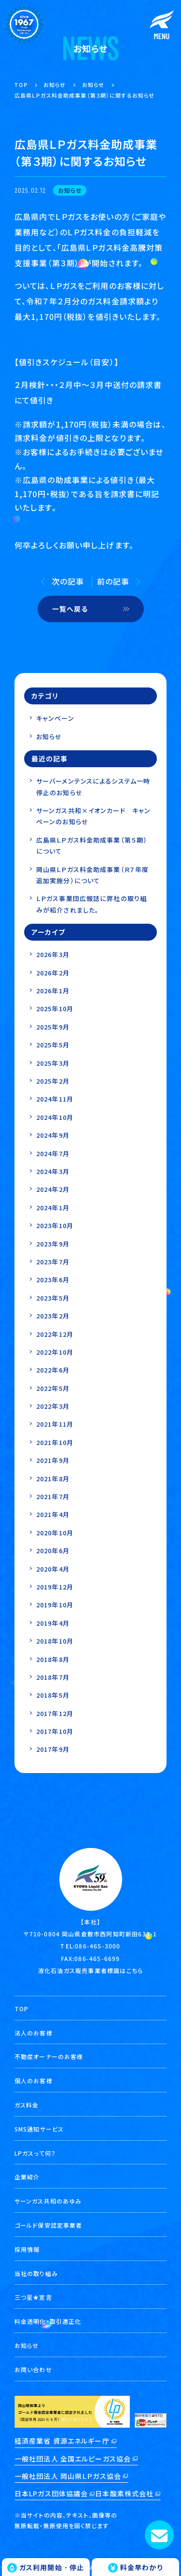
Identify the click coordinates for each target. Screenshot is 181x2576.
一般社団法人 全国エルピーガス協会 (72, 2458)
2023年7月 (53, 1261)
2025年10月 (54, 1008)
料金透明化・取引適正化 (47, 2321)
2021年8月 (53, 1478)
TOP (21, 2008)
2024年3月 (53, 1171)
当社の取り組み (36, 2273)
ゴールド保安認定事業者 (48, 2225)
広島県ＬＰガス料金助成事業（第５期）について (91, 845)
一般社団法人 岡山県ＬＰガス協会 (67, 2476)
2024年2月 (53, 1189)
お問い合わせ (33, 2369)
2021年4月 (53, 1514)
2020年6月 (53, 1550)
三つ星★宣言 (33, 2297)
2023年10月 (54, 1225)
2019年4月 (53, 1623)
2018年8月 (53, 1659)
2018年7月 (53, 1677)
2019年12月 (54, 1586)
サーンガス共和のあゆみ (48, 2201)
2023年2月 (53, 1315)
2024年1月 (53, 1207)
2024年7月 (53, 1153)
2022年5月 (53, 1388)
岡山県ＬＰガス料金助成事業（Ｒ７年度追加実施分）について (92, 875)
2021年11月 (54, 1424)
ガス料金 (26, 2105)
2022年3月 (53, 1406)
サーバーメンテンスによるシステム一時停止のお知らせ (93, 786)
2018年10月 (54, 1641)
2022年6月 (53, 1369)
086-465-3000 (97, 1946)
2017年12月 (54, 1713)
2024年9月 (53, 1135)
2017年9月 (53, 1749)
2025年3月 (53, 1063)
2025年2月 (53, 1081)
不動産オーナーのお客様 (48, 2056)
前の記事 (113, 581)
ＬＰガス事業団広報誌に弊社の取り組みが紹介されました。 (91, 904)
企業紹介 (27, 2177)
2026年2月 (53, 972)
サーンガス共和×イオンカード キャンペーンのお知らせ (93, 816)
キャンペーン (55, 718)
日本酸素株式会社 (124, 2493)
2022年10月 (54, 1352)
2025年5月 (53, 1044)
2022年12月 (54, 1334)
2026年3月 (53, 954)
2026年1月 (53, 990)
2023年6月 (53, 1279)
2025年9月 (53, 1026)
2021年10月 (54, 1442)
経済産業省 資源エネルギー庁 (62, 2441)
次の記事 (68, 581)
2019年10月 (54, 1604)
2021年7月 (53, 1496)
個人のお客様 (33, 2080)
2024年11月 (54, 1098)
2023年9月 (53, 1243)
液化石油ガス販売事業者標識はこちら (90, 1970)
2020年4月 (53, 1569)
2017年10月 (54, 1731)
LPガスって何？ (35, 2153)
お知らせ (49, 736)
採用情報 (27, 2249)
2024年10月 (54, 1117)
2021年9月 (53, 1460)
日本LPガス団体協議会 (51, 2493)
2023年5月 (53, 1297)
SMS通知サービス (39, 2129)
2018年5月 (53, 1695)
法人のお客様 (33, 2033)
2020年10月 (54, 1532)
